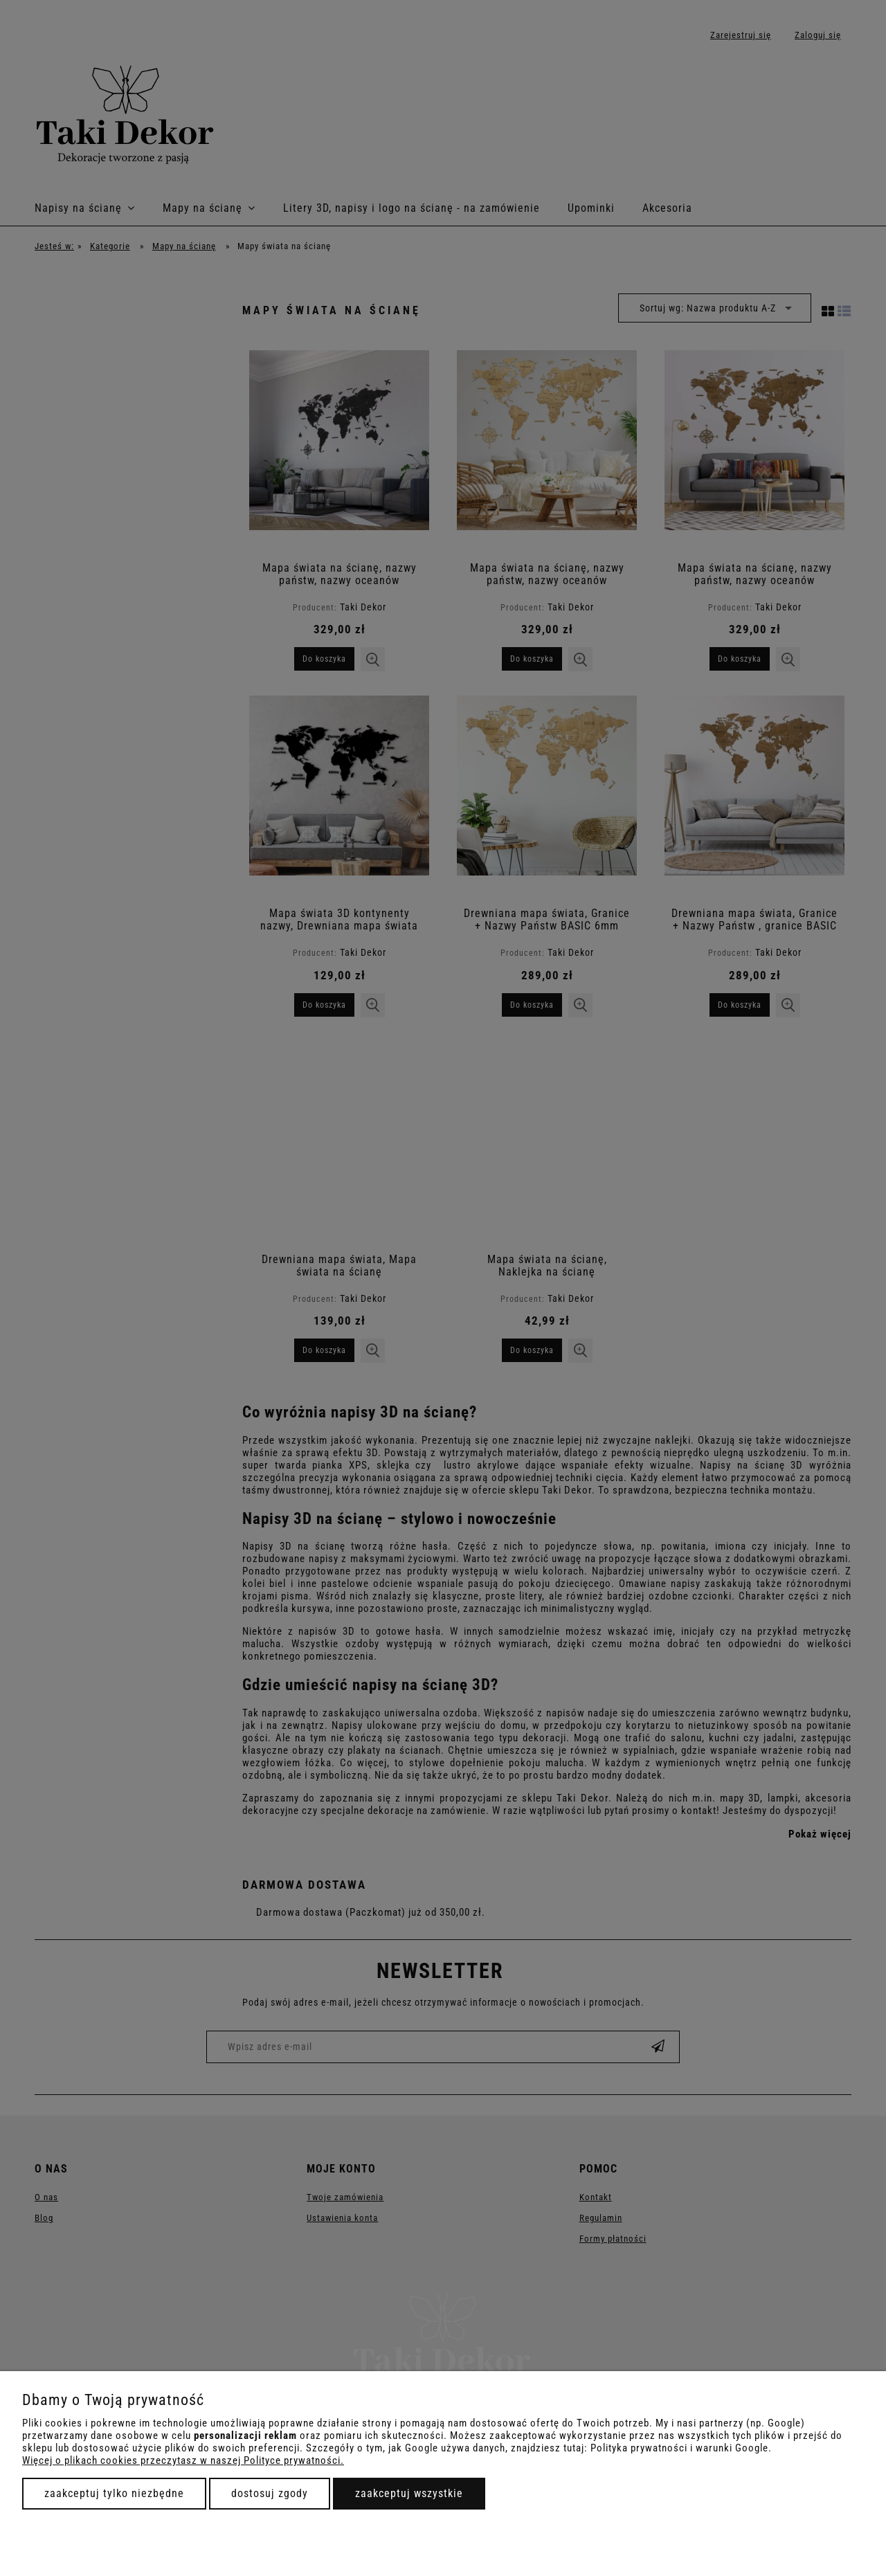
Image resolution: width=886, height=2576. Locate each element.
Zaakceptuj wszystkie (409, 2493)
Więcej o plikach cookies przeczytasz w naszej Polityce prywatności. (183, 2460)
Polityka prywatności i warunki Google (679, 2448)
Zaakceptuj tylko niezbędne (114, 2493)
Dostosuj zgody (269, 2493)
